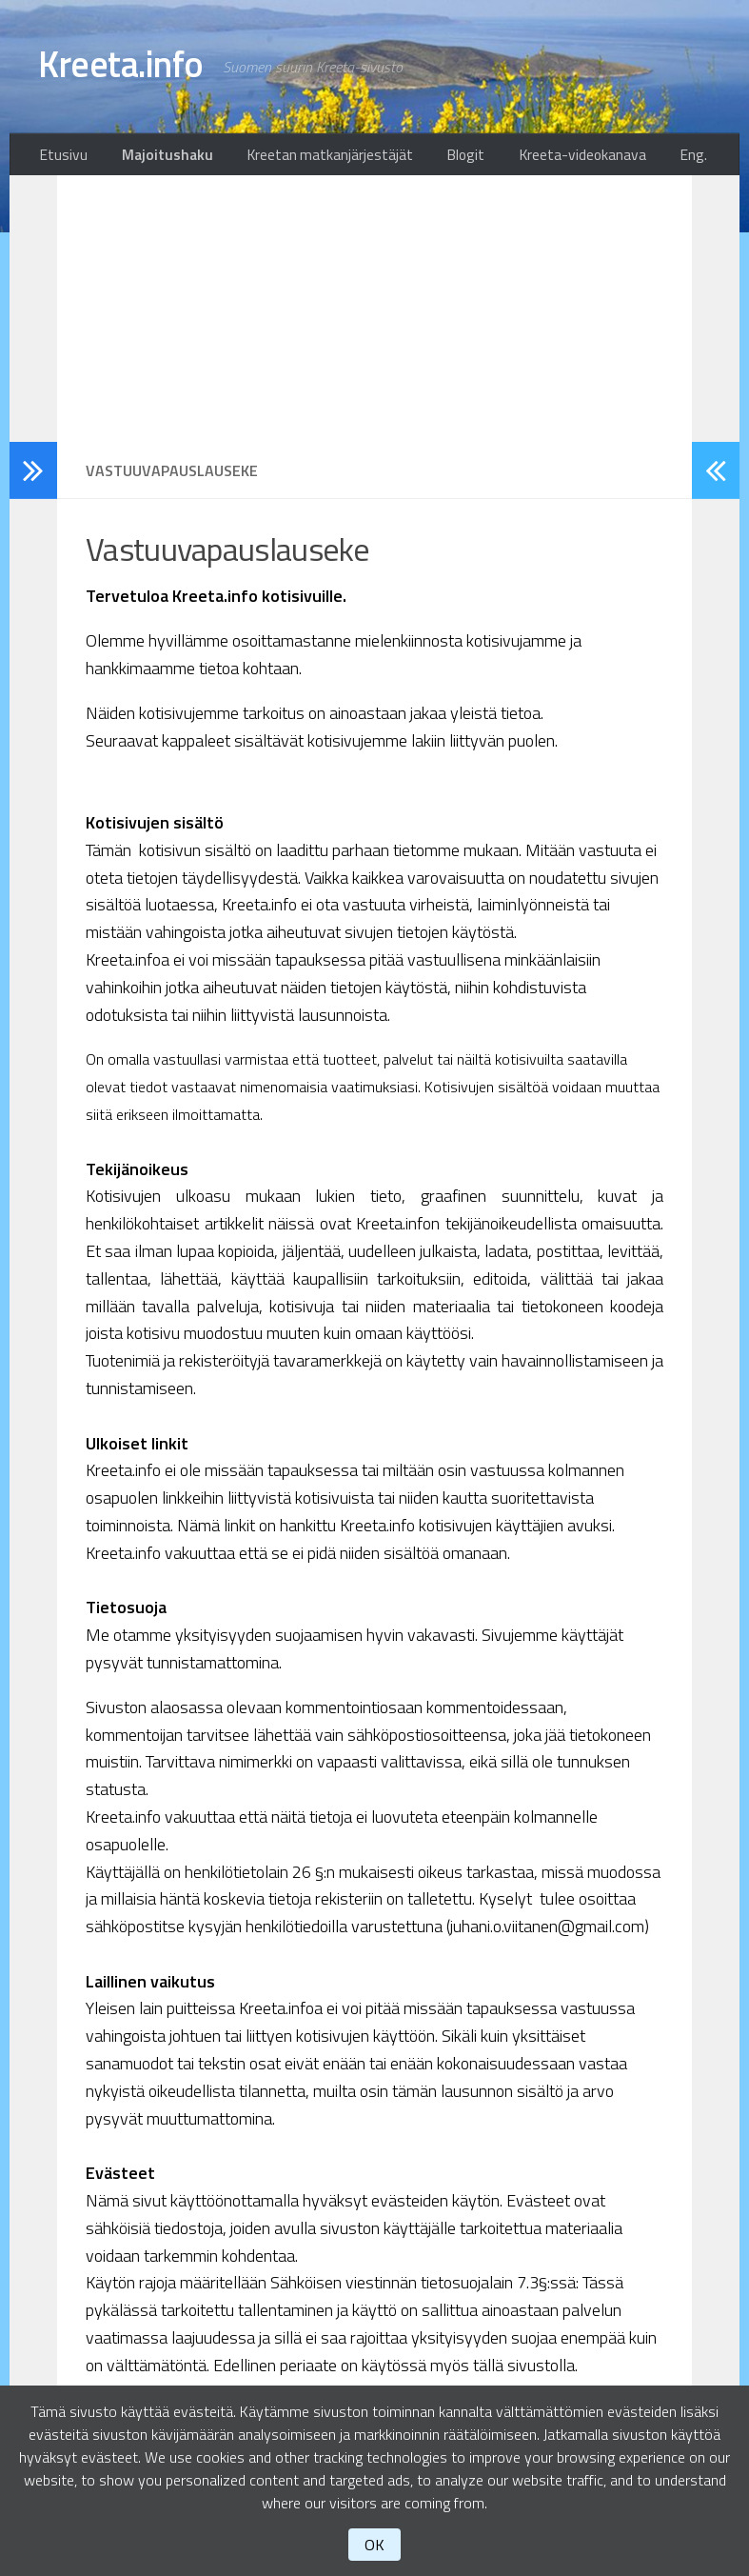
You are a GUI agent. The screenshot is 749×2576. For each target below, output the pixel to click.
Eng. (699, 157)
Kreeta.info (130, 66)
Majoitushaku (157, 157)
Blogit (439, 157)
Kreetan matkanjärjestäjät (312, 157)
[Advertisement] (374, 314)
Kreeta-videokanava (548, 157)
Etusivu (60, 157)
